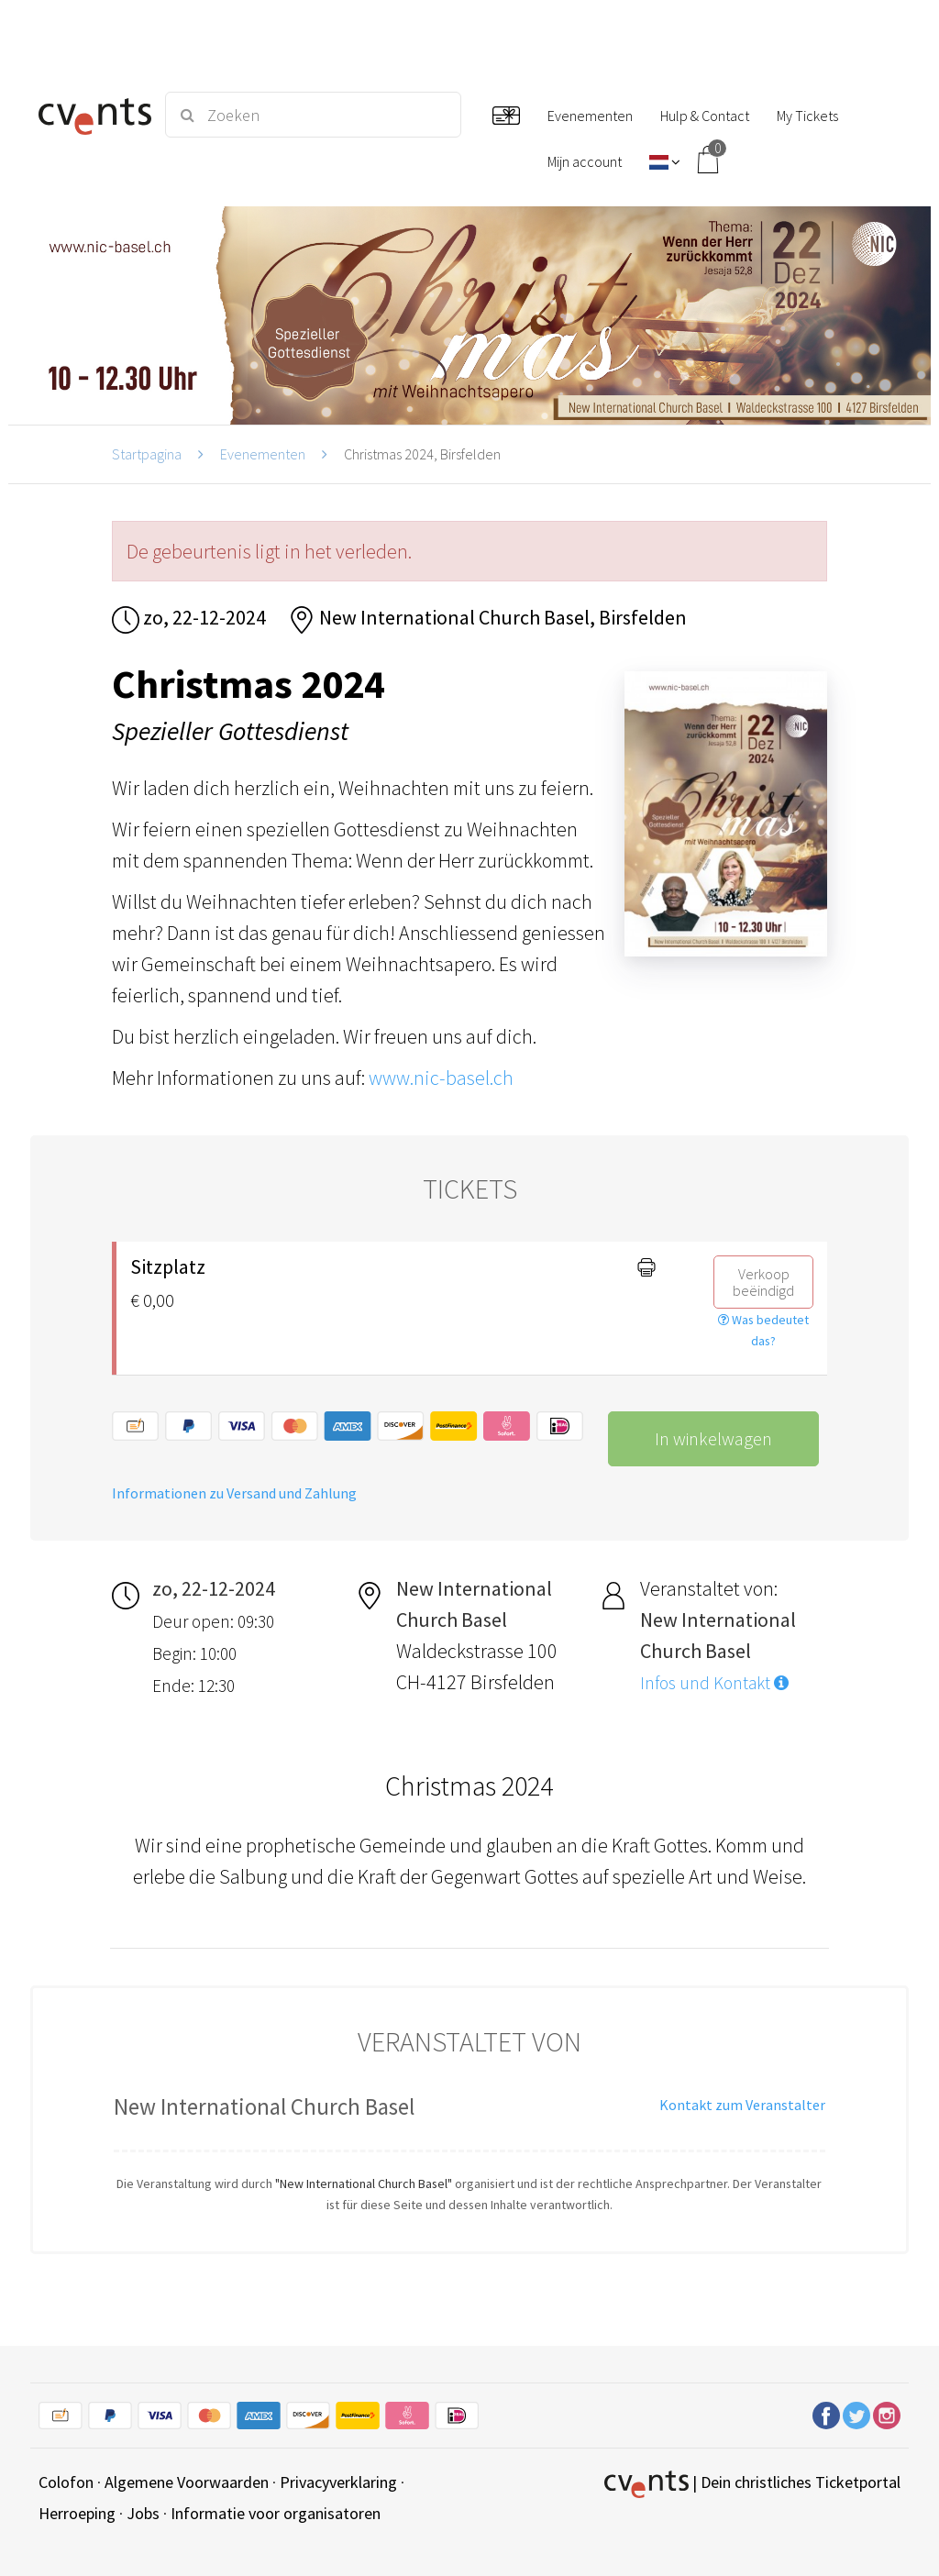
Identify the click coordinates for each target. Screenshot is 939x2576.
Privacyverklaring (338, 2482)
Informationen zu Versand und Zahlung (234, 1493)
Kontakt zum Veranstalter (742, 2104)
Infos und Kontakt (714, 1683)
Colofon (66, 2482)
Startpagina (147, 454)
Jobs (143, 2513)
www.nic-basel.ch (441, 1077)
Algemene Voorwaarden (187, 2482)
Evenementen (262, 454)
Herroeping (77, 2513)
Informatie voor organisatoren (276, 2513)
